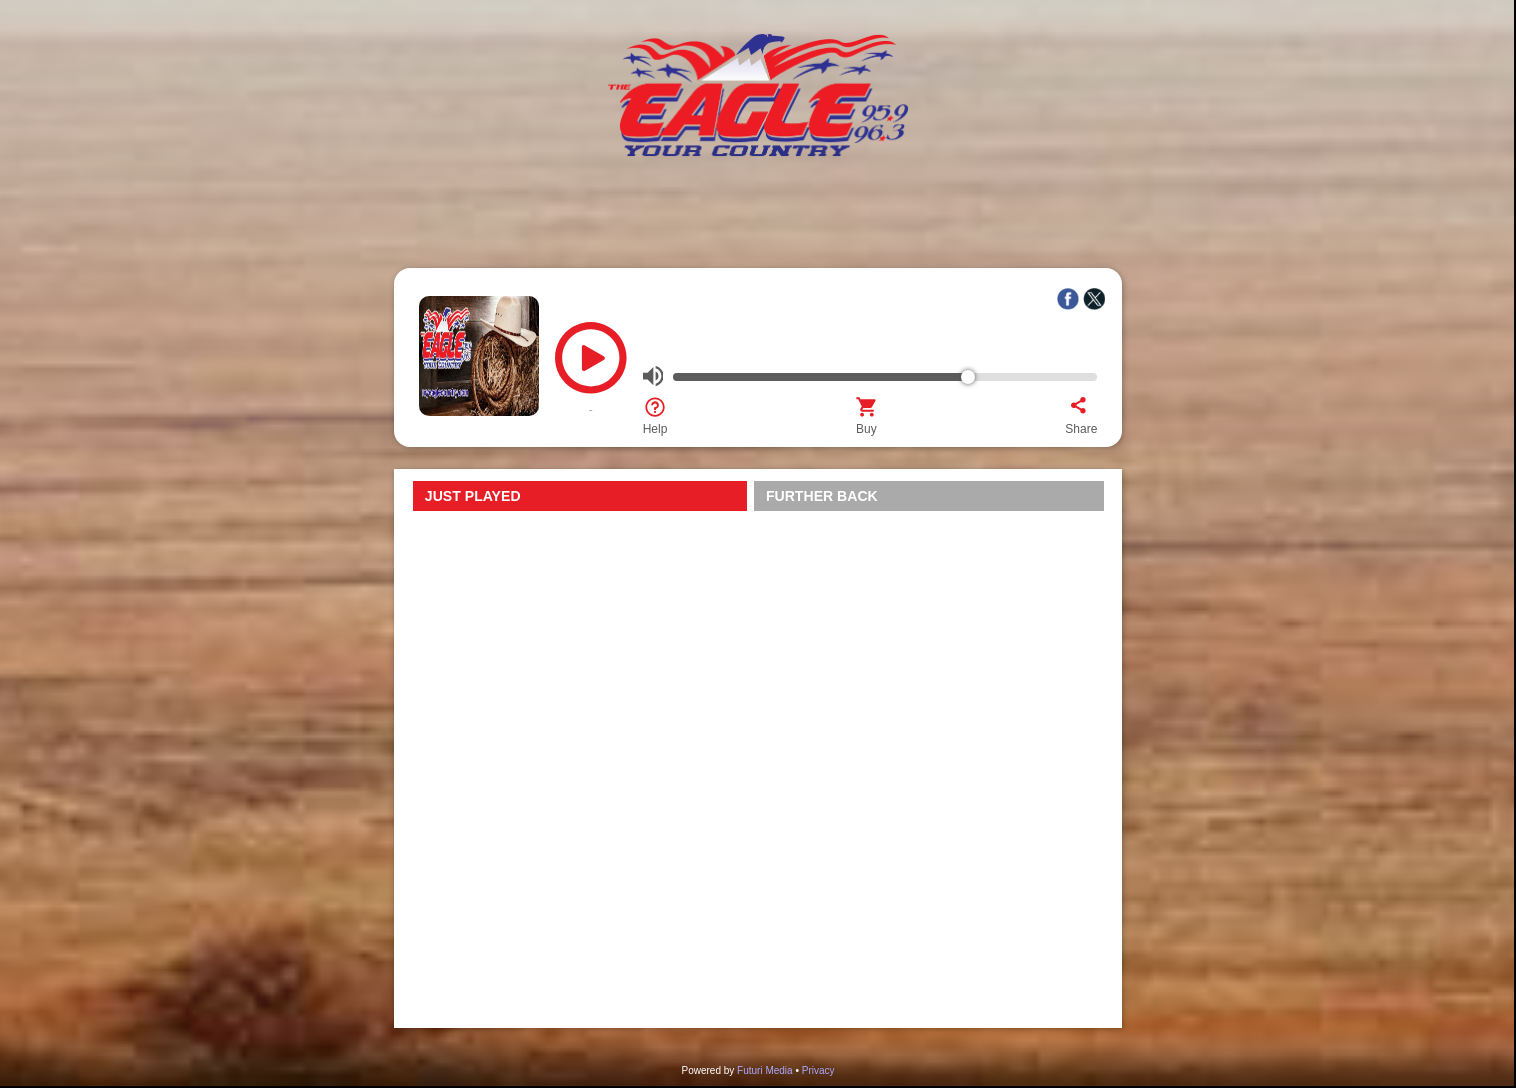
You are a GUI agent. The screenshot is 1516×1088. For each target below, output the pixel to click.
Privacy (818, 1070)
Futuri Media (765, 1070)
